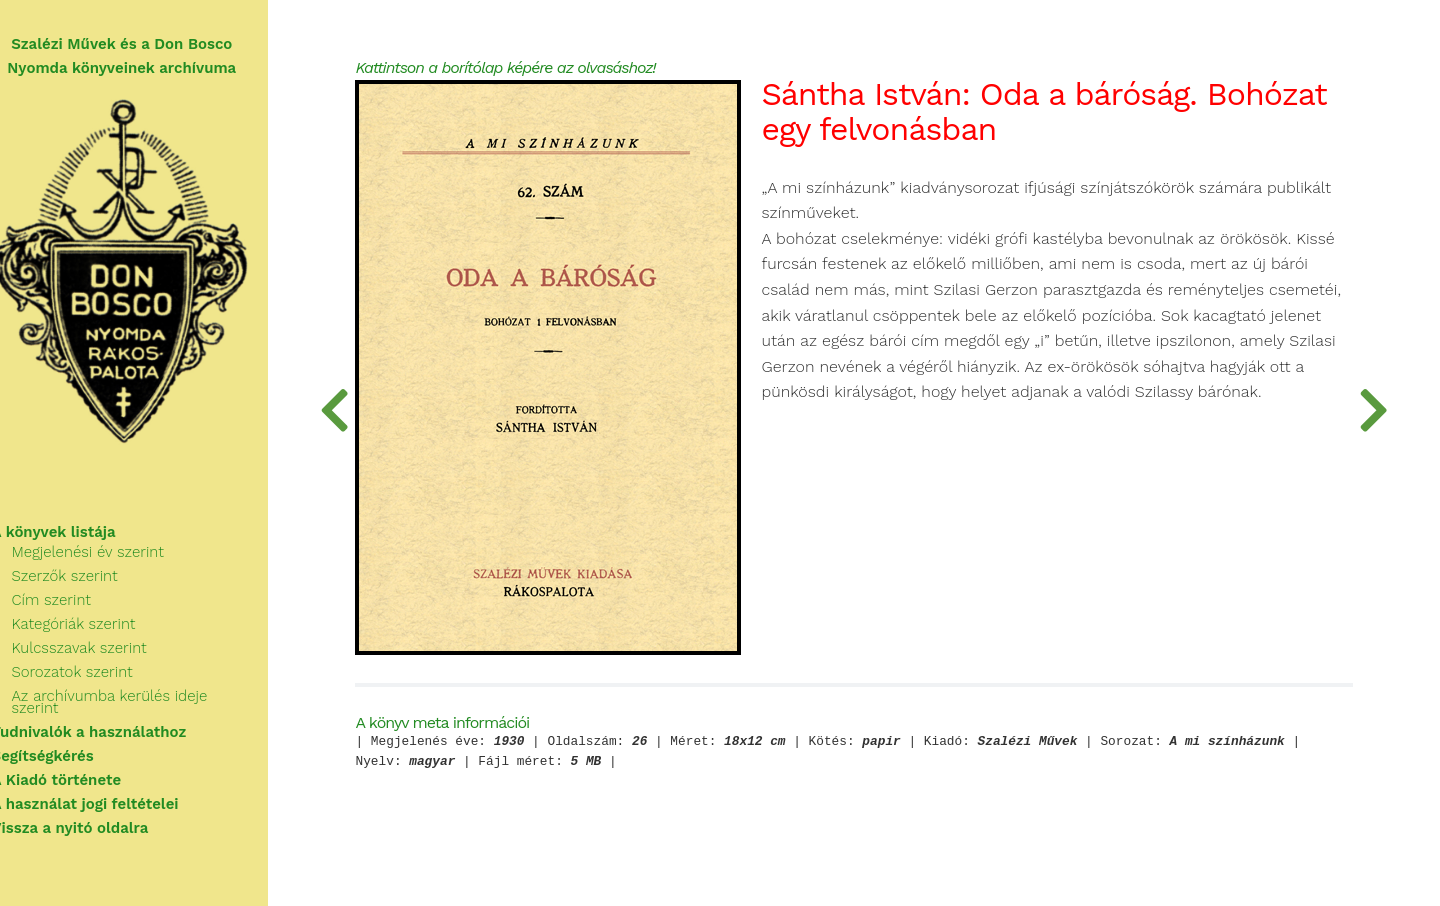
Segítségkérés (67, 754)
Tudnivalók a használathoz (113, 730)
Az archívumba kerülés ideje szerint (159, 706)
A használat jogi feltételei (109, 802)
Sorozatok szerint (96, 682)
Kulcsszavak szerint (103, 658)
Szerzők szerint (89, 586)
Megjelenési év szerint (112, 562)
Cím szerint (75, 610)
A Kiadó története (81, 778)
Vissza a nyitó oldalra (94, 826)
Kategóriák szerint (98, 634)
